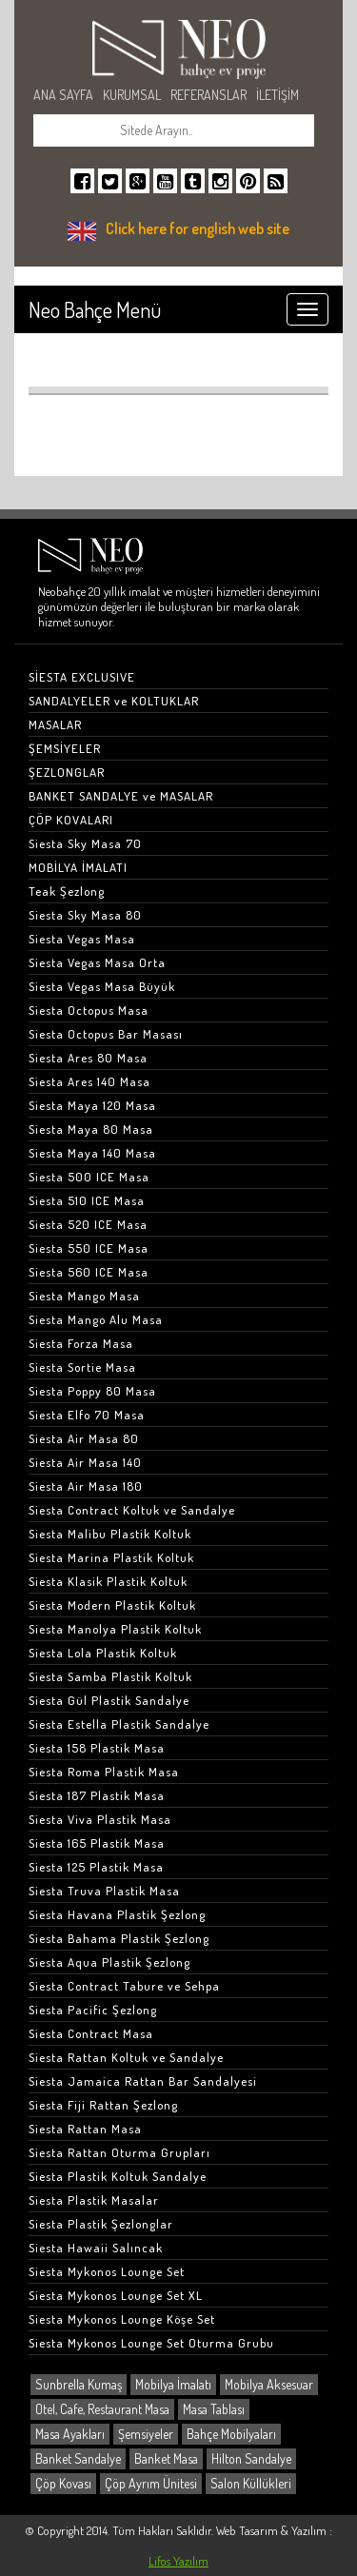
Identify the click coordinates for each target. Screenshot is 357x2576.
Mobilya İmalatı (173, 2384)
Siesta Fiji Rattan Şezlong (103, 2104)
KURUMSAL (132, 95)
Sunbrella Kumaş (78, 2384)
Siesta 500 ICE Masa (89, 1176)
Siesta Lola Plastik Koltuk (103, 1652)
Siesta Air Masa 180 (86, 1486)
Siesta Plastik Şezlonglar (101, 2223)
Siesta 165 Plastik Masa (97, 1843)
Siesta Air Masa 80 (84, 1438)
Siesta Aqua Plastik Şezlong (109, 1962)
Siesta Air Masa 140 (85, 1462)
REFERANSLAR (208, 95)
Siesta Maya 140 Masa (92, 1152)
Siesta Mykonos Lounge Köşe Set (122, 2319)
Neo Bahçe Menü (95, 309)
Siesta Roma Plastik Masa (104, 1771)
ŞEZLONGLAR (67, 772)
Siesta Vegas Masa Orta (97, 962)
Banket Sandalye (78, 2458)
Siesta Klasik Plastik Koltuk (108, 1581)
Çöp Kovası (63, 2483)
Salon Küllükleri (250, 2483)
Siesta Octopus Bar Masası (106, 1033)
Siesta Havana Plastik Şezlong (117, 1914)
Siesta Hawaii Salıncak (96, 2247)
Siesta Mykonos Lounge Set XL (116, 2295)
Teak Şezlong (67, 891)
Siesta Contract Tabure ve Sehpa (124, 1985)
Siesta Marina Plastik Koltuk (111, 1557)
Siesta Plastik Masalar (94, 2200)
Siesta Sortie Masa (82, 1367)
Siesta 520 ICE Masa (88, 1224)
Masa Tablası (214, 2409)
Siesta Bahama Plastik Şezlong (119, 1938)
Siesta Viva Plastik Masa (100, 1819)
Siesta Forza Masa (81, 1343)
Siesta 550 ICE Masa (89, 1248)
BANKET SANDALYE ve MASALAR (121, 795)
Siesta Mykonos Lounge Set (107, 2271)
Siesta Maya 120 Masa (92, 1105)
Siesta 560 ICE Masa (89, 1271)
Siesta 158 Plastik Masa (97, 1747)
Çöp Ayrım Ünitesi (151, 2483)
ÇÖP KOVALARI (71, 819)
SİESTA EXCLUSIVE (82, 676)
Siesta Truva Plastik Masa (104, 1890)
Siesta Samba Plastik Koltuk (110, 1676)
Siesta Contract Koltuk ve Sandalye (132, 1509)
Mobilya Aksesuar (269, 2384)
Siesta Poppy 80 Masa (92, 1390)
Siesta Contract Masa (91, 2033)
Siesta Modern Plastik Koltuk (112, 1605)
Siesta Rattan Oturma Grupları (119, 2152)
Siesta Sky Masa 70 (85, 843)
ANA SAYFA (63, 95)
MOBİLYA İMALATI (78, 867)
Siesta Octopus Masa (89, 1010)
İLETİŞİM (277, 95)
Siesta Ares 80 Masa (88, 1057)
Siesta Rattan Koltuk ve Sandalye (126, 2057)
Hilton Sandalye (251, 2458)
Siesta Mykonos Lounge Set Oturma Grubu (151, 2342)
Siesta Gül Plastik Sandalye (109, 1700)
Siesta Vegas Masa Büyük (102, 986)
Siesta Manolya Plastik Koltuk (115, 1628)
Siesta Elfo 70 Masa (87, 1414)
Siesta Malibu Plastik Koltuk (110, 1533)
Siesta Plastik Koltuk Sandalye (118, 2176)
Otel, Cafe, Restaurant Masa (102, 2409)
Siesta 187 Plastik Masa (97, 1795)
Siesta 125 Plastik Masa (96, 1866)
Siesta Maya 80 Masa (91, 1129)
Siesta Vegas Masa (82, 938)
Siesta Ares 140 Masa (89, 1081)
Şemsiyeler (145, 2434)
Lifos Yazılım (178, 2560)
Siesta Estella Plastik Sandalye (119, 1724)
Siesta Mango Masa (84, 1295)
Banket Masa (166, 2458)
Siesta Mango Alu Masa (96, 1319)
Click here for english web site (197, 228)
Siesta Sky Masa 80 (85, 914)
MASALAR (55, 724)
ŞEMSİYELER (65, 748)
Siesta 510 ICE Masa (87, 1200)
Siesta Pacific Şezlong (93, 2009)
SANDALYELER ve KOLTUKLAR (114, 700)
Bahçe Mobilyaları (231, 2434)
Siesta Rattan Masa (85, 2128)
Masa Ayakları (70, 2434)
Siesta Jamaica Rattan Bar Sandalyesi (143, 2081)
